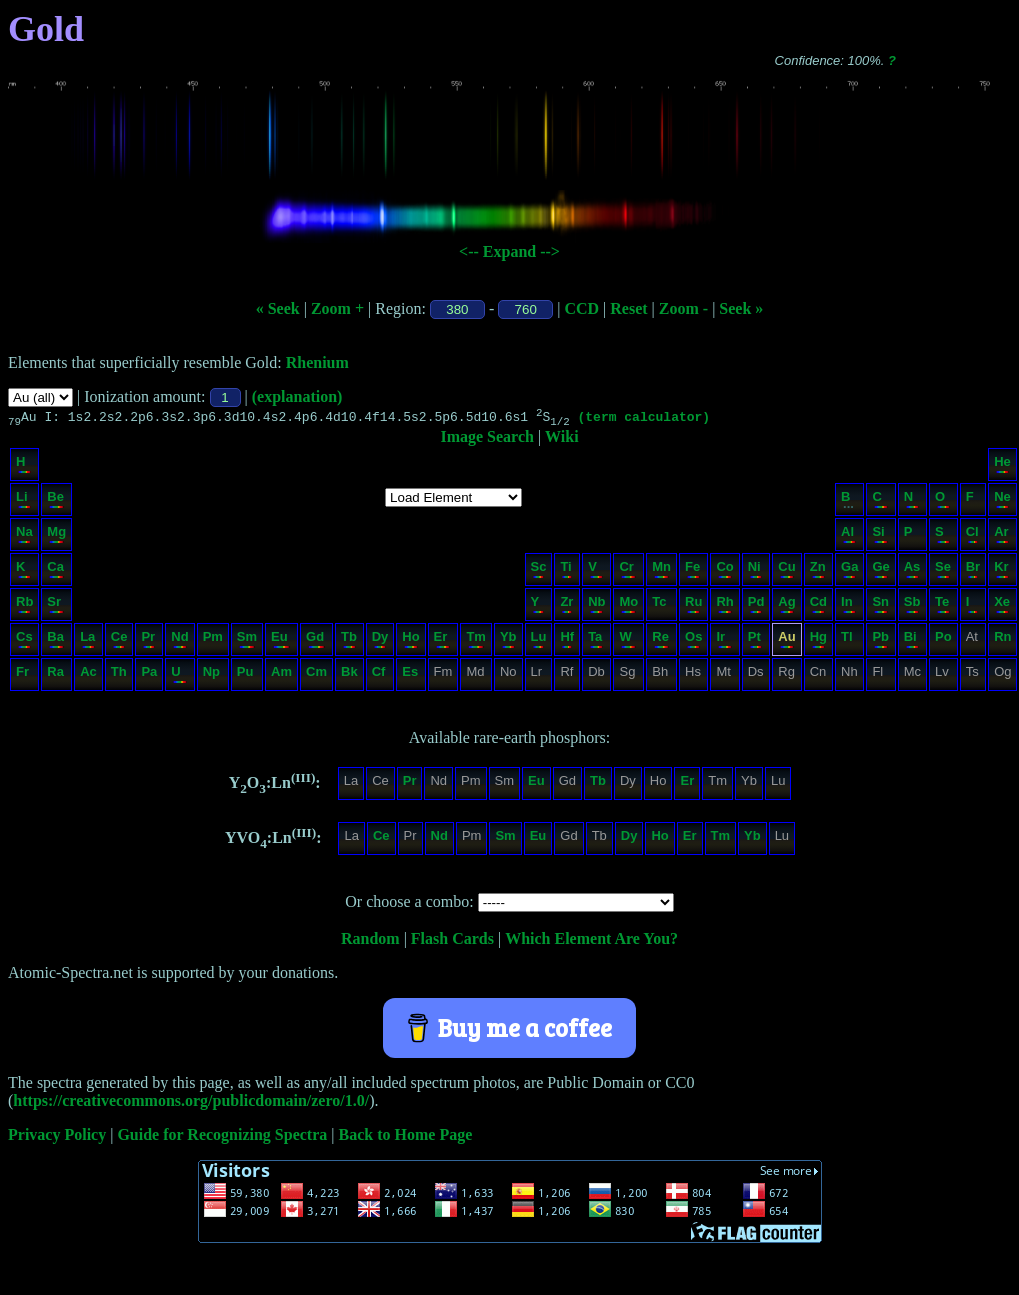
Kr (1001, 571)
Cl (972, 536)
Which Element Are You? (591, 941)
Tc (660, 606)
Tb (349, 641)
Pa (149, 676)
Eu (280, 641)
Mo (628, 606)
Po (943, 641)
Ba (55, 641)
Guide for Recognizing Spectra (222, 1137)
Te (942, 606)
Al (848, 536)
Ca (55, 571)
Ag (786, 606)
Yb (508, 641)
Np (212, 676)
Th (119, 676)
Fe (692, 571)
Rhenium (317, 362)
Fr (23, 676)
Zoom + (337, 308)
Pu (246, 676)
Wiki (562, 439)
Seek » (741, 308)
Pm (213, 641)
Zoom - (683, 308)
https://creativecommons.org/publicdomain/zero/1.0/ (191, 1103)
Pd (756, 606)
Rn (1002, 641)
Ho (410, 641)
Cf (379, 676)
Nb (596, 606)
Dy (380, 641)
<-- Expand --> (509, 251)
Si (879, 536)
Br (973, 571)
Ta (595, 641)
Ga (849, 571)
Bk (349, 676)
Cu (786, 571)
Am (281, 676)
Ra (55, 676)
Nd (179, 641)
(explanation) (297, 396)
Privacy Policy (57, 1137)
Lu (539, 641)
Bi (911, 641)
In (848, 606)
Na (24, 536)
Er (442, 641)
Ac (88, 676)
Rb (24, 606)
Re (660, 641)
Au (786, 641)
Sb (912, 606)
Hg (818, 641)
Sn (880, 606)
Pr (148, 641)
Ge (880, 571)
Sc (539, 571)
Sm (247, 641)
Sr (55, 606)
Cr (627, 571)
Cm (316, 676)
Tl (848, 641)
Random (370, 941)
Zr (566, 606)
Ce (119, 641)
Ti (566, 571)
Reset (628, 308)
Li (23, 501)
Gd (315, 641)
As (912, 571)
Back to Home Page (406, 1137)
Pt (755, 641)
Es (410, 676)
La (87, 641)
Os (693, 641)
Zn (818, 571)
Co (724, 571)
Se (943, 571)
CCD (581, 308)
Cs (24, 641)
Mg (56, 536)
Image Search (486, 439)
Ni (755, 571)
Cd (818, 606)
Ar (1001, 536)
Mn (661, 571)
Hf (567, 641)
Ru (693, 606)
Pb (880, 641)
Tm (476, 641)
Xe (1002, 606)
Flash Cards (452, 941)
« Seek (278, 308)
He (1002, 466)
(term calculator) (643, 419)
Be (55, 501)
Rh (724, 606)
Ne (1002, 501)
